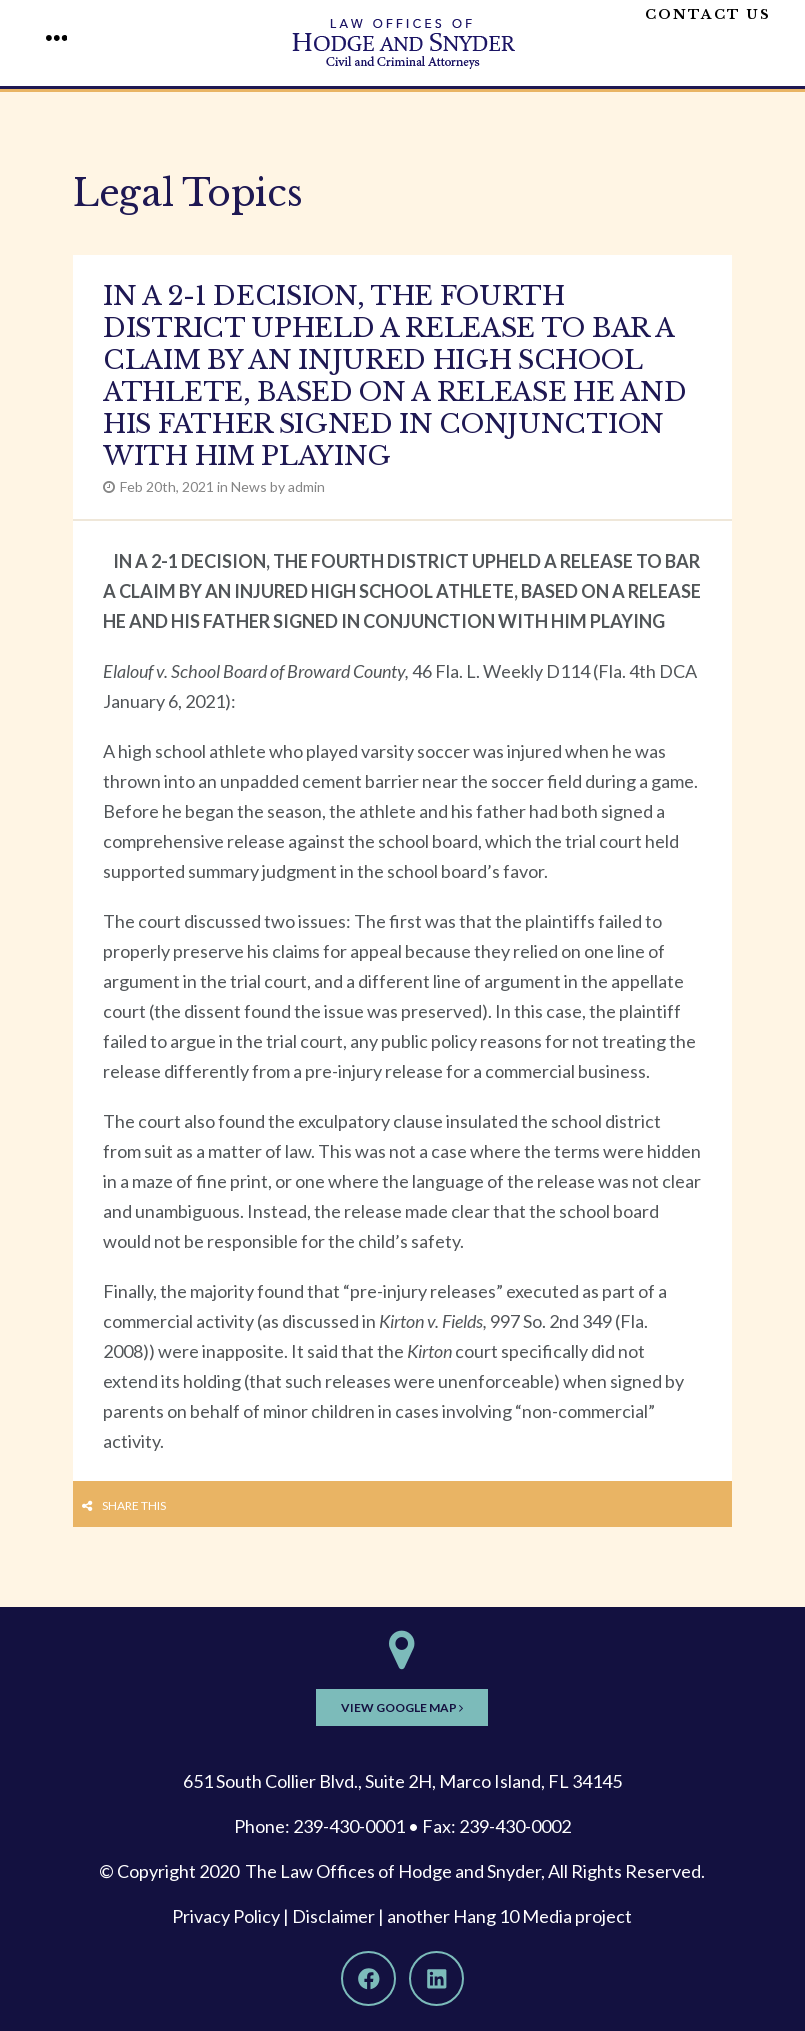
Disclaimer (333, 1916)
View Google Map (402, 1707)
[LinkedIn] (436, 1978)
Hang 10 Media (512, 1916)
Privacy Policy (226, 1916)
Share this (134, 1505)
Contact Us (708, 14)
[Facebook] (368, 1978)
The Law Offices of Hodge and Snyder (393, 1871)
